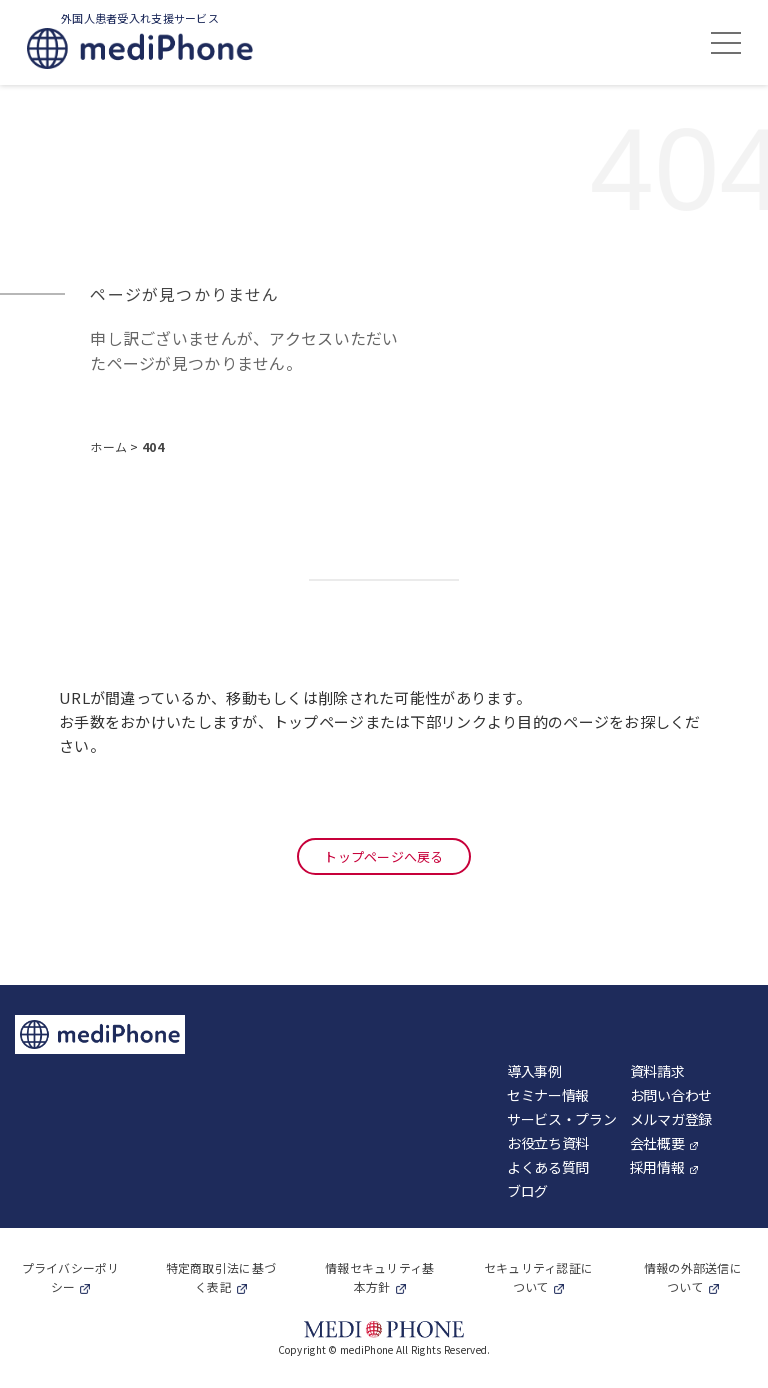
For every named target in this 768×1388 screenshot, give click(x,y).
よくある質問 (548, 1167)
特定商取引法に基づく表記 (221, 1277)
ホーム (110, 446)
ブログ (527, 1191)
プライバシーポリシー (71, 1277)
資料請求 (657, 1071)
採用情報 (657, 1167)
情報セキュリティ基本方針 (380, 1277)
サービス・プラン (562, 1119)
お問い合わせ (671, 1095)
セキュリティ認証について (539, 1277)
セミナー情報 (548, 1095)
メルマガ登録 (671, 1119)
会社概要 (657, 1143)
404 (153, 446)
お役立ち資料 (548, 1143)
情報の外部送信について (693, 1277)
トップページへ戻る (384, 856)
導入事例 (534, 1071)
